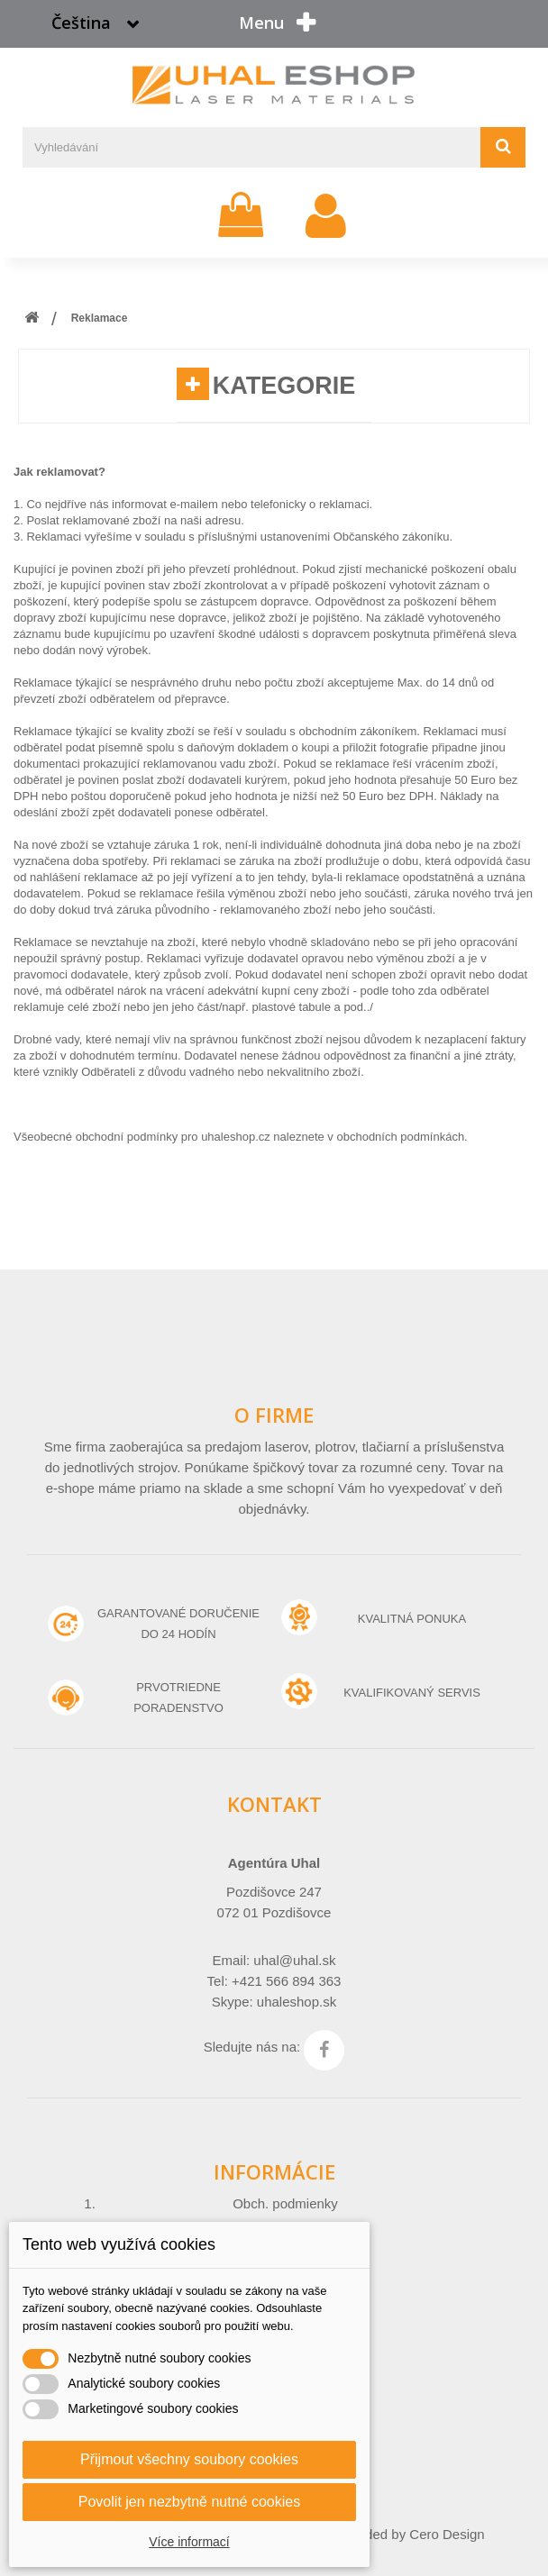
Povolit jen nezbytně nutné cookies (189, 2501)
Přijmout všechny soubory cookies (189, 2459)
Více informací (189, 2542)
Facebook (324, 2050)
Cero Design (446, 2534)
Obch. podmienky (285, 2203)
